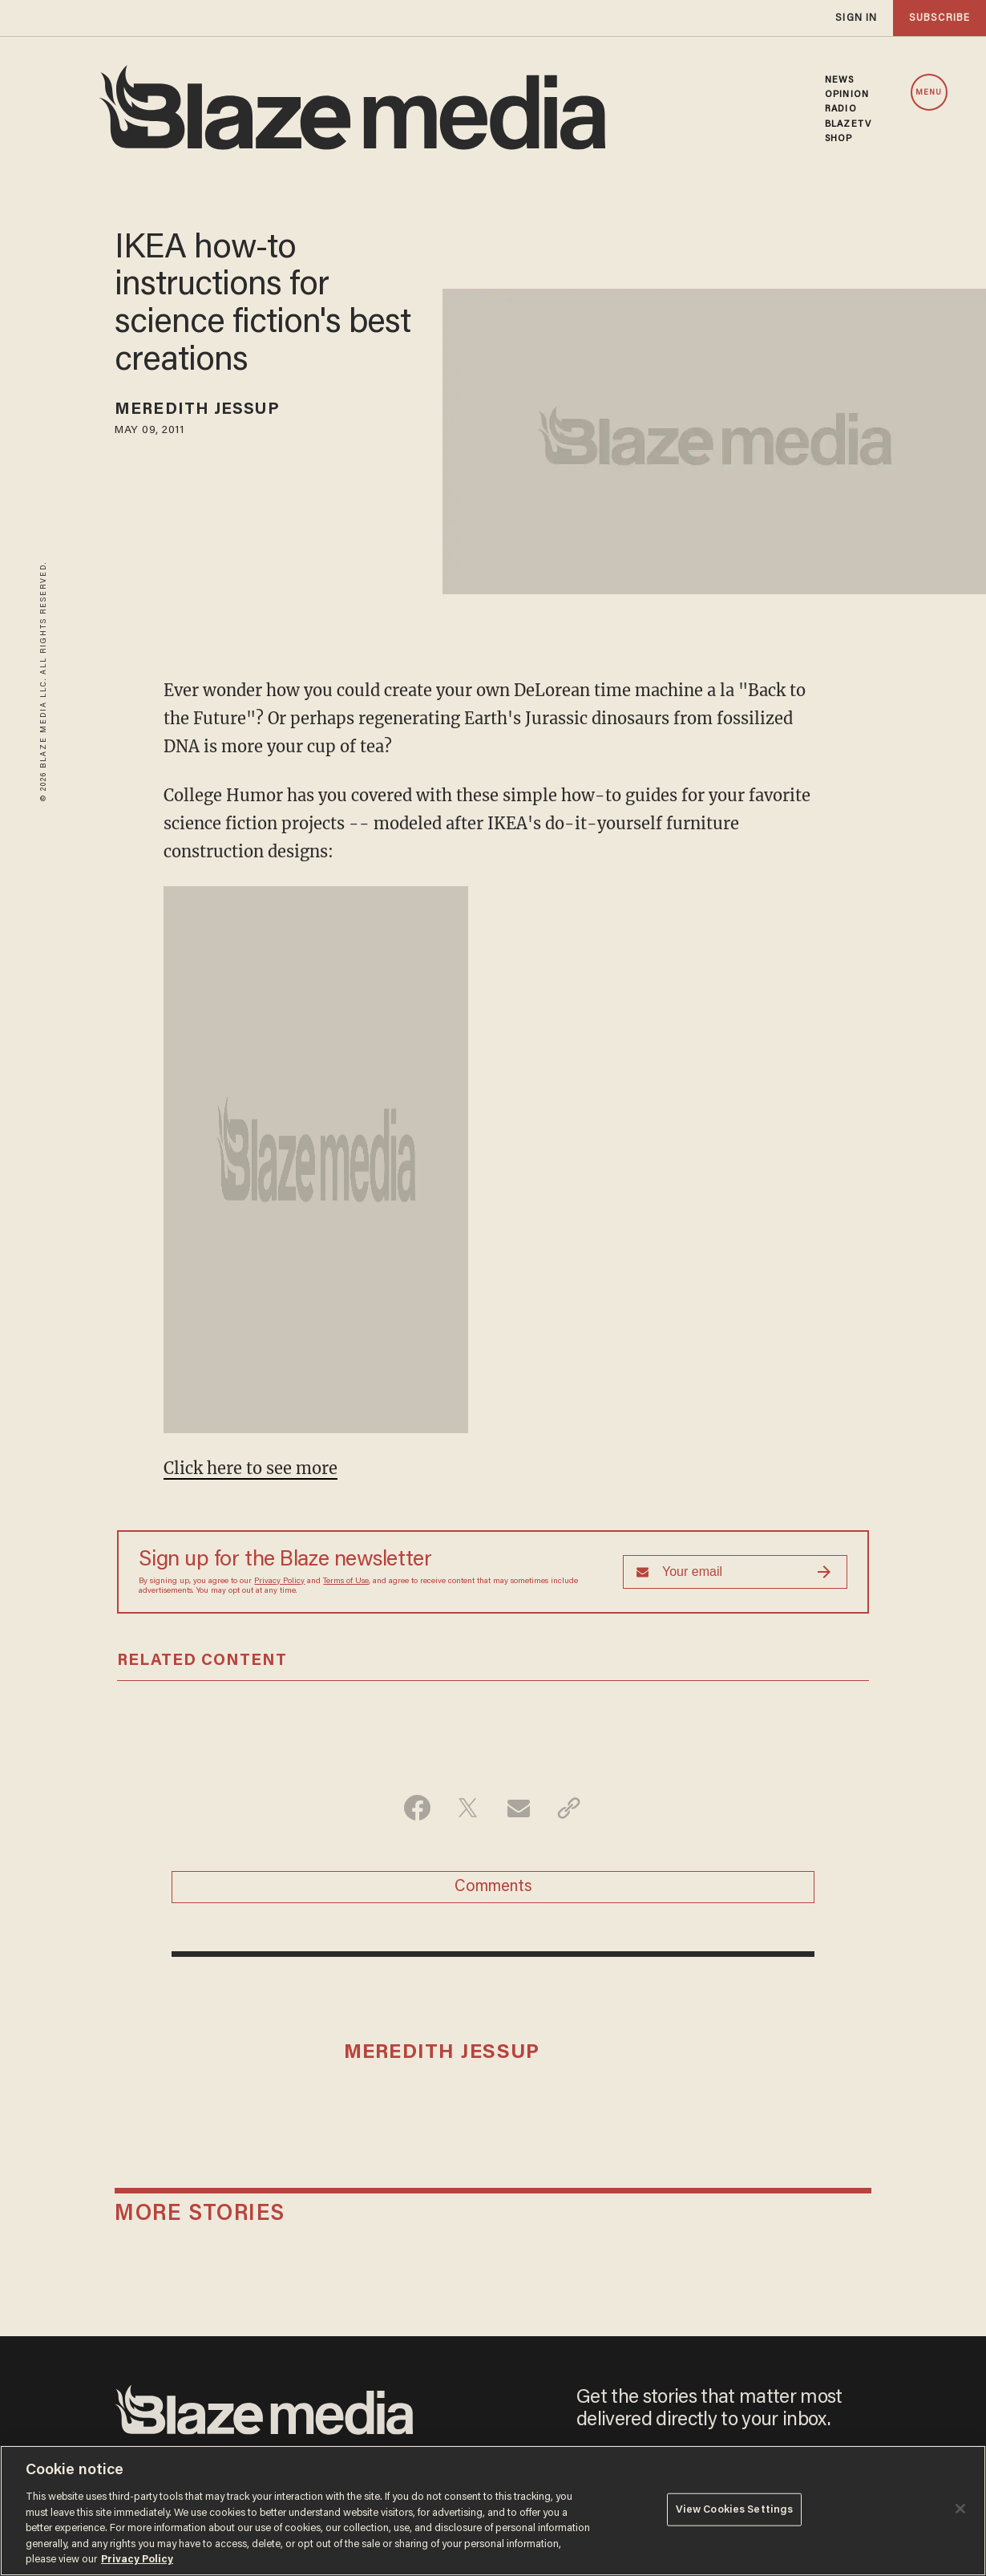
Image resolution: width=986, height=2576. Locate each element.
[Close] (960, 2508)
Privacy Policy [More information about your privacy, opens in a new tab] (137, 2559)
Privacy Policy (279, 1582)
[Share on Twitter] (468, 1808)
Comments (493, 1887)
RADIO (841, 109)
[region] (493, 2510)
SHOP (838, 139)
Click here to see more (250, 1468)
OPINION (847, 94)
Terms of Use (346, 1582)
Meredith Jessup (197, 410)
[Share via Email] (518, 1808)
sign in (856, 18)
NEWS (839, 80)
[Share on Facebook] (417, 1808)
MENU (928, 93)
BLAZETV (848, 124)
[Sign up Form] (735, 1572)
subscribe (939, 18)
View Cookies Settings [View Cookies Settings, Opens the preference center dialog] (735, 2509)
